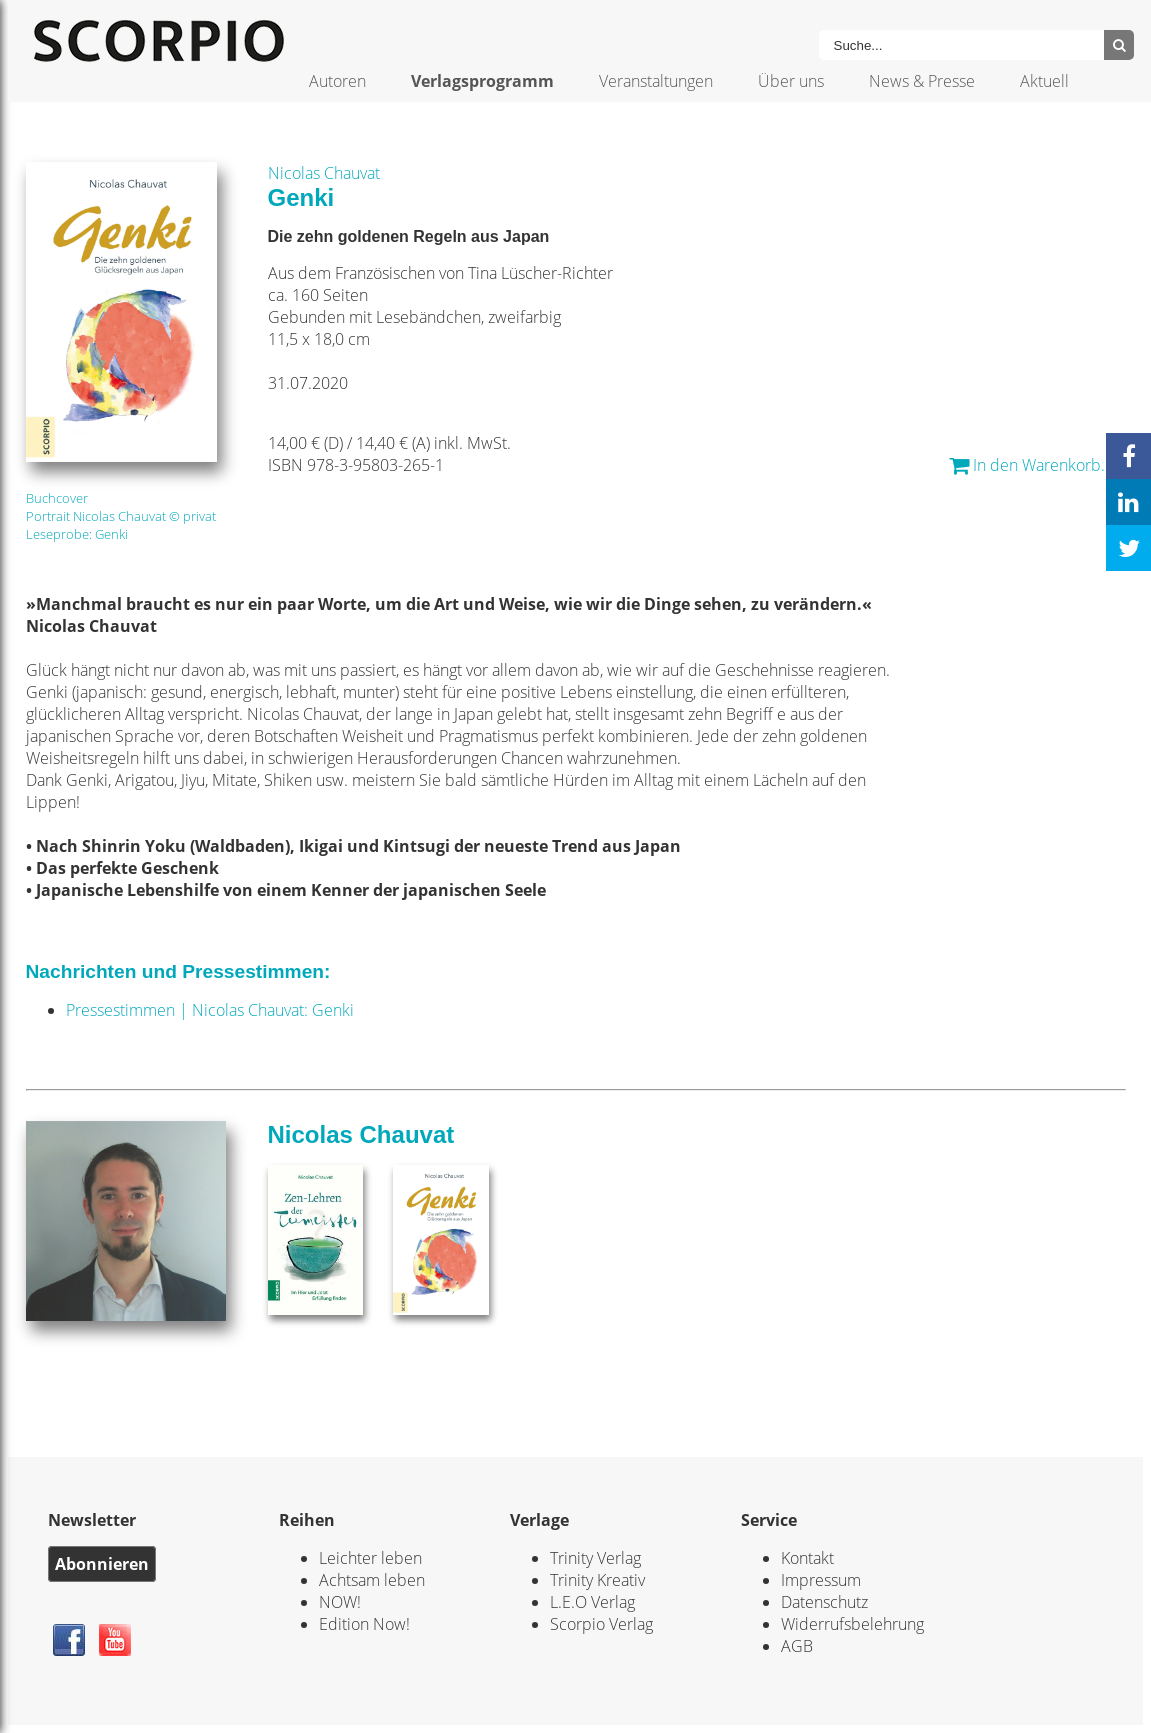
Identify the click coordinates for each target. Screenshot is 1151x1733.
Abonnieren (102, 1564)
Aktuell (1044, 81)
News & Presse (922, 81)
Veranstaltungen (656, 81)
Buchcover (57, 498)
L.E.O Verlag (592, 1602)
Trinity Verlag (595, 1558)
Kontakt (807, 1558)
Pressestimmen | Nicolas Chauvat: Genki (210, 1010)
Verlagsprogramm (482, 81)
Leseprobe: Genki (77, 534)
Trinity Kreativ (597, 1580)
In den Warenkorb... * (1037, 465)
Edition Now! (364, 1624)
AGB (797, 1646)
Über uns (791, 81)
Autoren (337, 81)
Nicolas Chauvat (324, 173)
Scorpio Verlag (601, 1624)
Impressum (821, 1580)
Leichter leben (370, 1558)
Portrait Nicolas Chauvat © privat (121, 516)
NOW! (340, 1602)
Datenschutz (824, 1602)
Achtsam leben (372, 1580)
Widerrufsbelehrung (852, 1624)
